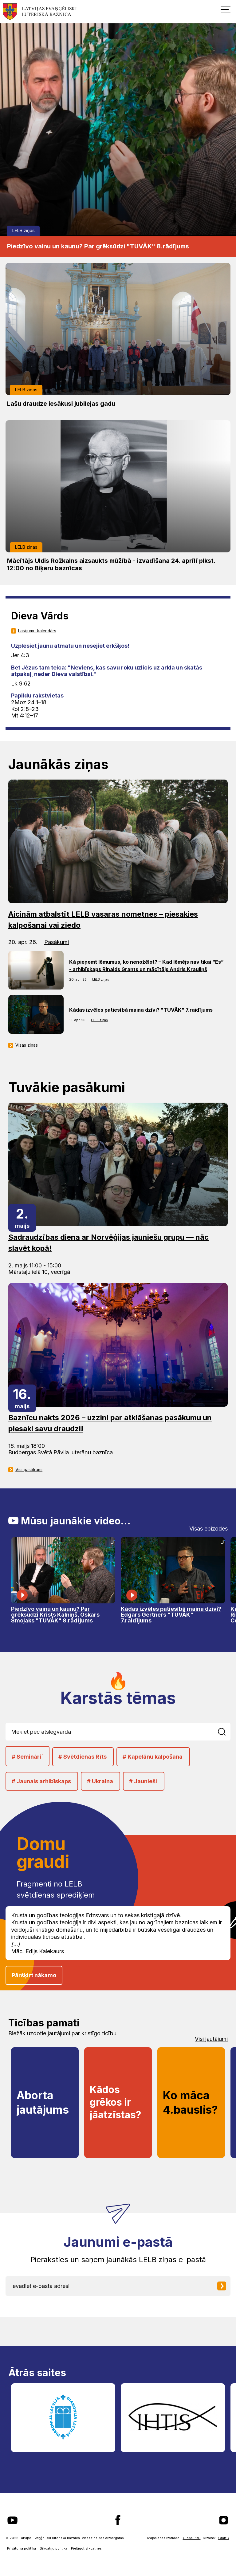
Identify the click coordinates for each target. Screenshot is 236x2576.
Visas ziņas (26, 1045)
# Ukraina (100, 1781)
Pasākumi (56, 942)
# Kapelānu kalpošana (153, 1756)
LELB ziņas (23, 230)
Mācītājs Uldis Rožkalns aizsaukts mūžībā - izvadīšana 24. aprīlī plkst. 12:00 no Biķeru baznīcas (111, 564)
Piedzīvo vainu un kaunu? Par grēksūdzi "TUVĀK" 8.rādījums (98, 246)
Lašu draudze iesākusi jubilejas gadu (61, 403)
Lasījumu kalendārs (37, 630)
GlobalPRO (192, 2538)
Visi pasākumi (28, 1469)
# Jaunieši (143, 1781)
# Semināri (27, 1756)
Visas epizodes (208, 1528)
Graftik (223, 2538)
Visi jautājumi (211, 2039)
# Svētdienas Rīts (82, 1756)
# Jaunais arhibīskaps (41, 1781)
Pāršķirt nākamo (34, 1975)
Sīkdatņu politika (53, 2548)
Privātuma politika (21, 2548)
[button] (225, 9)
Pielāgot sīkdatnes (86, 2548)
